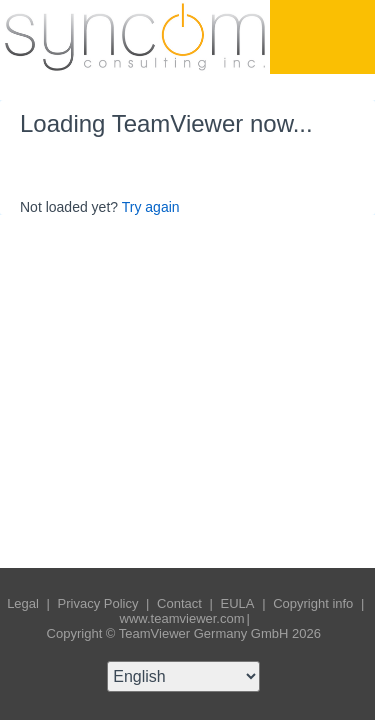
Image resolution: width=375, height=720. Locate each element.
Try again (151, 207)
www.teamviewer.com (182, 618)
